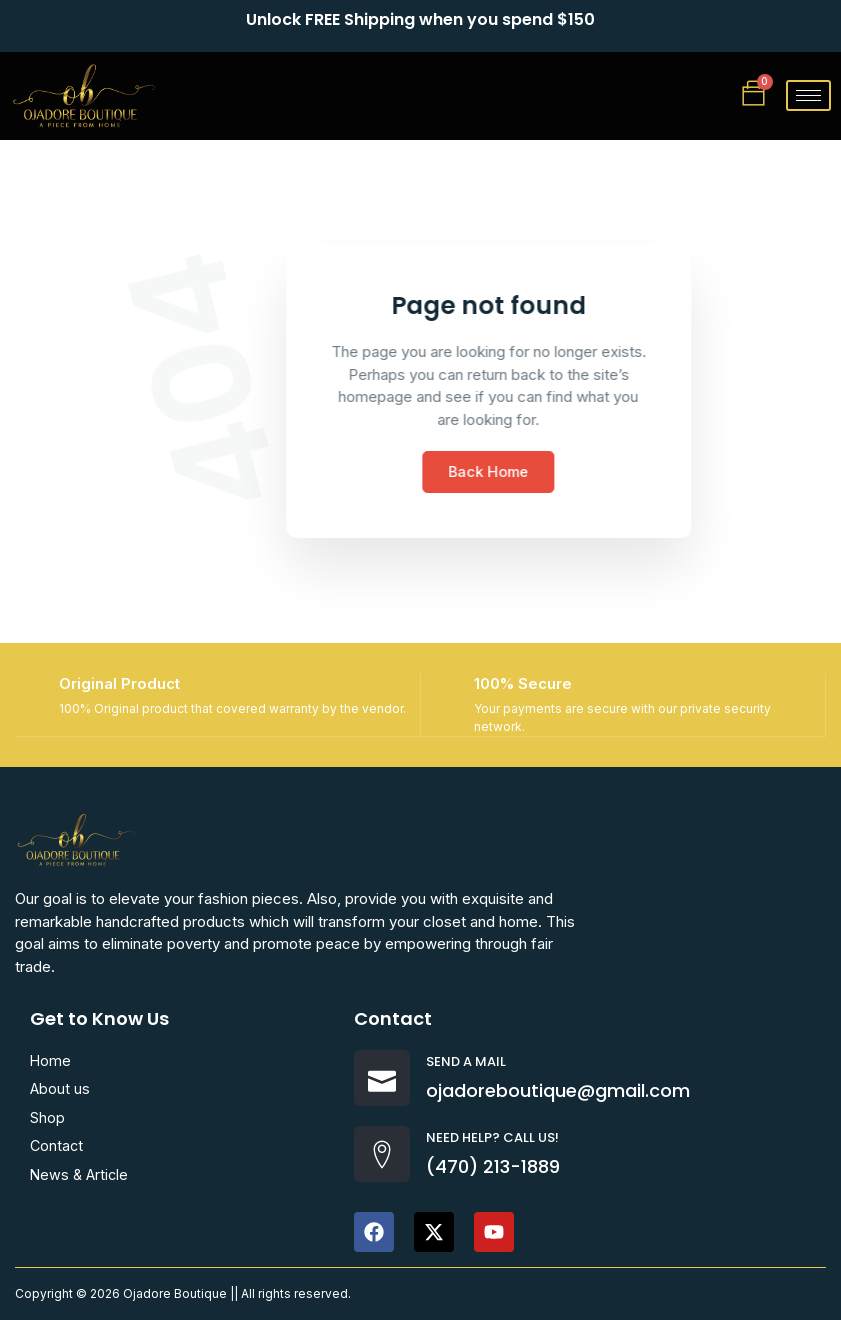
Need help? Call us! (492, 1139)
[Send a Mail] (382, 1080)
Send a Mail (466, 1063)
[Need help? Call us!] (382, 1156)
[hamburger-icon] (808, 95)
